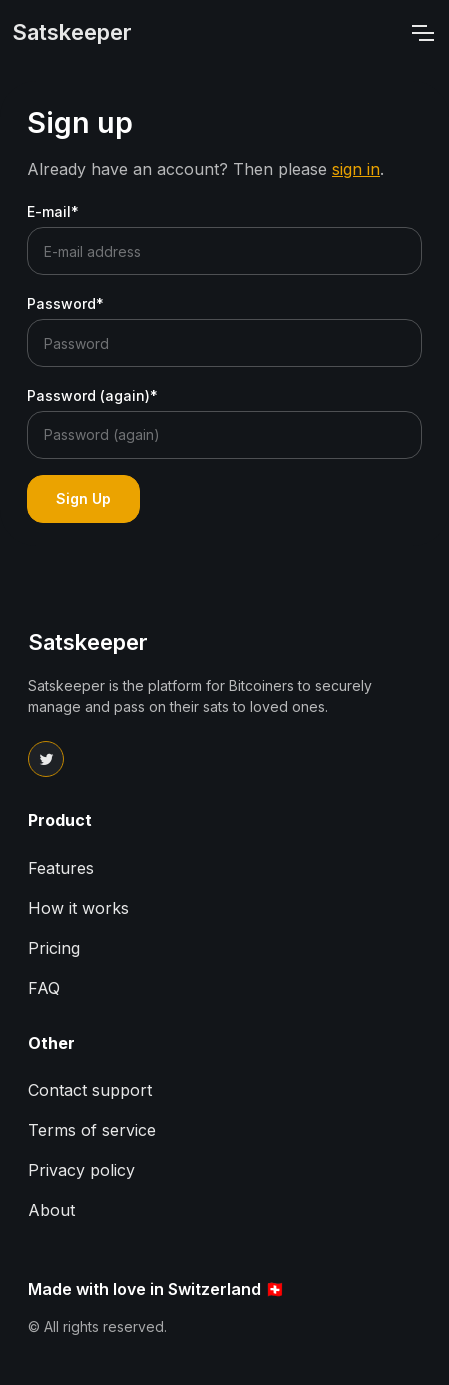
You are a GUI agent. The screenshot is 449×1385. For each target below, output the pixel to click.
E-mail (53, 211)
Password (65, 303)
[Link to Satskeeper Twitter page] (46, 759)
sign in (356, 169)
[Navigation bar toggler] (422, 33)
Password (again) (92, 395)
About (51, 1210)
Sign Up (83, 498)
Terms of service (92, 1130)
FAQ (44, 988)
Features (61, 868)
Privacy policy (81, 1170)
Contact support (90, 1090)
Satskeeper (72, 32)
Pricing (54, 948)
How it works (78, 908)
